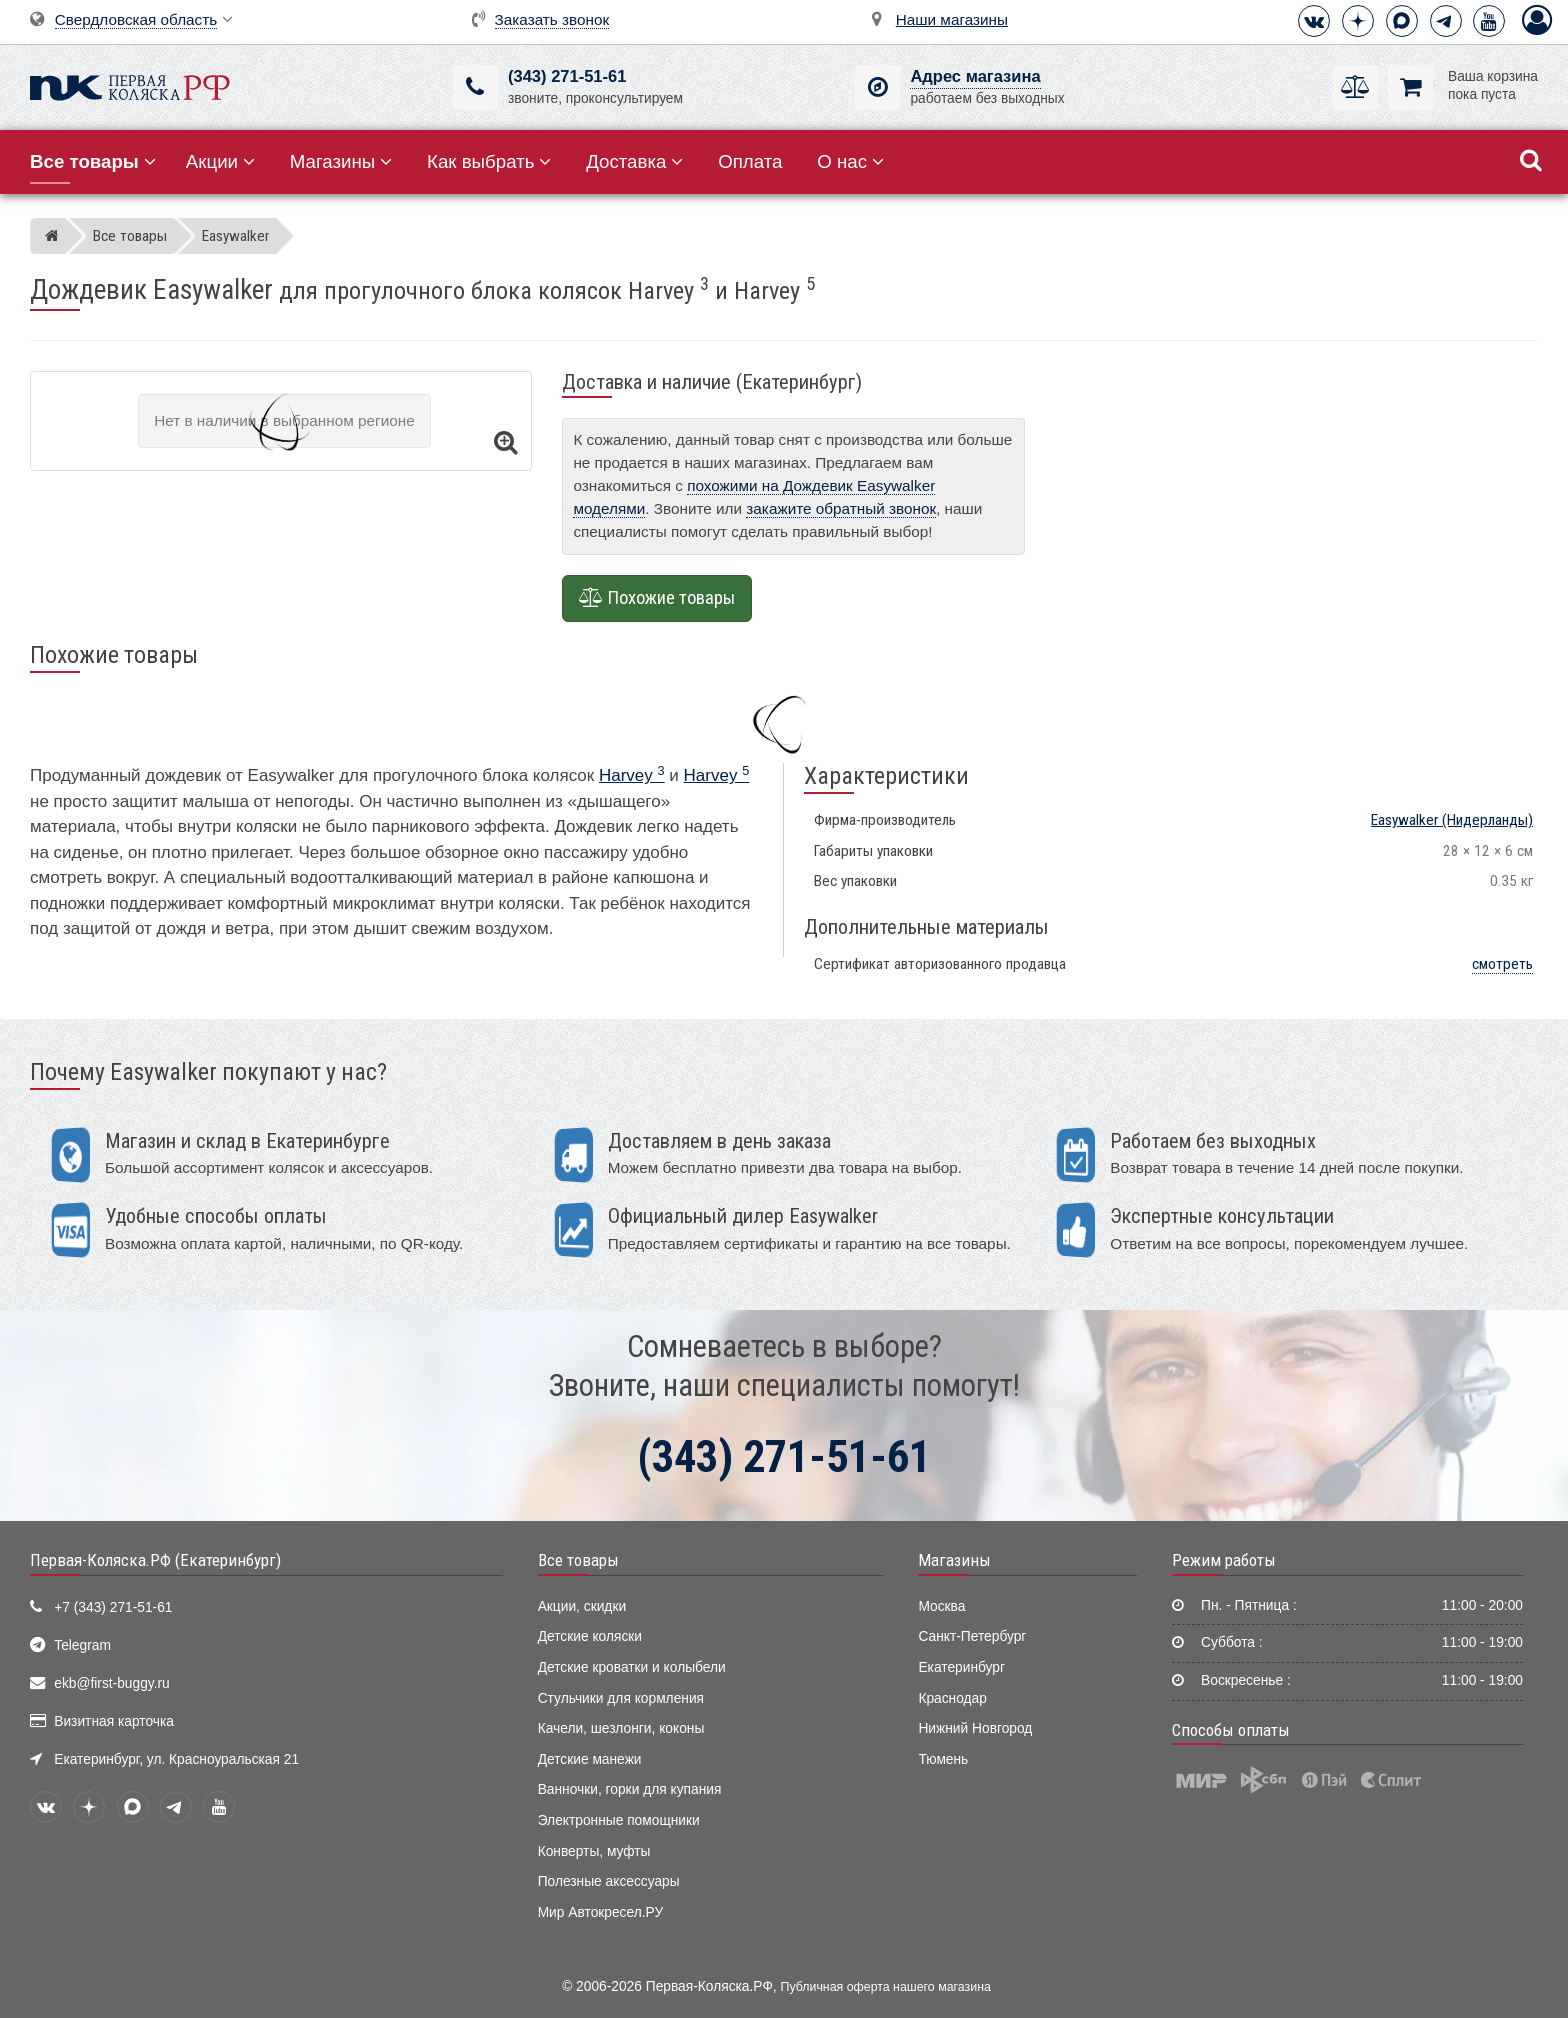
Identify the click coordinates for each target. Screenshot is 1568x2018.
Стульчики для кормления (621, 1698)
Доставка (634, 161)
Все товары (578, 1560)
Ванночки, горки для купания (630, 1789)
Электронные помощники (619, 1820)
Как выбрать (489, 161)
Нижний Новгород (975, 1728)
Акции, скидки (582, 1606)
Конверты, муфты (594, 1851)
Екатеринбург (961, 1667)
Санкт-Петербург (972, 1636)
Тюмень (943, 1759)
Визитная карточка (114, 1721)
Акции (220, 161)
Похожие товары (657, 598)
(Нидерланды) (1452, 820)
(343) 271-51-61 (567, 76)
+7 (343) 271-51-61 (113, 1607)
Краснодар (952, 1698)
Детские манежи (590, 1759)
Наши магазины (952, 19)
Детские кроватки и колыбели (632, 1667)
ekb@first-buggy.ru (111, 1683)
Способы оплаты (1231, 1730)
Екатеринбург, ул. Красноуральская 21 (176, 1759)
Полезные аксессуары (609, 1881)
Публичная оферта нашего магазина (886, 1987)
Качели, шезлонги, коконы (621, 1728)
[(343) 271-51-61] (475, 87)
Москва (941, 1606)
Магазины (341, 161)
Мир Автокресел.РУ (601, 1912)
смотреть (1502, 964)
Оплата (750, 161)
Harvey (632, 775)
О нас (850, 161)
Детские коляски (590, 1636)
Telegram (82, 1645)
